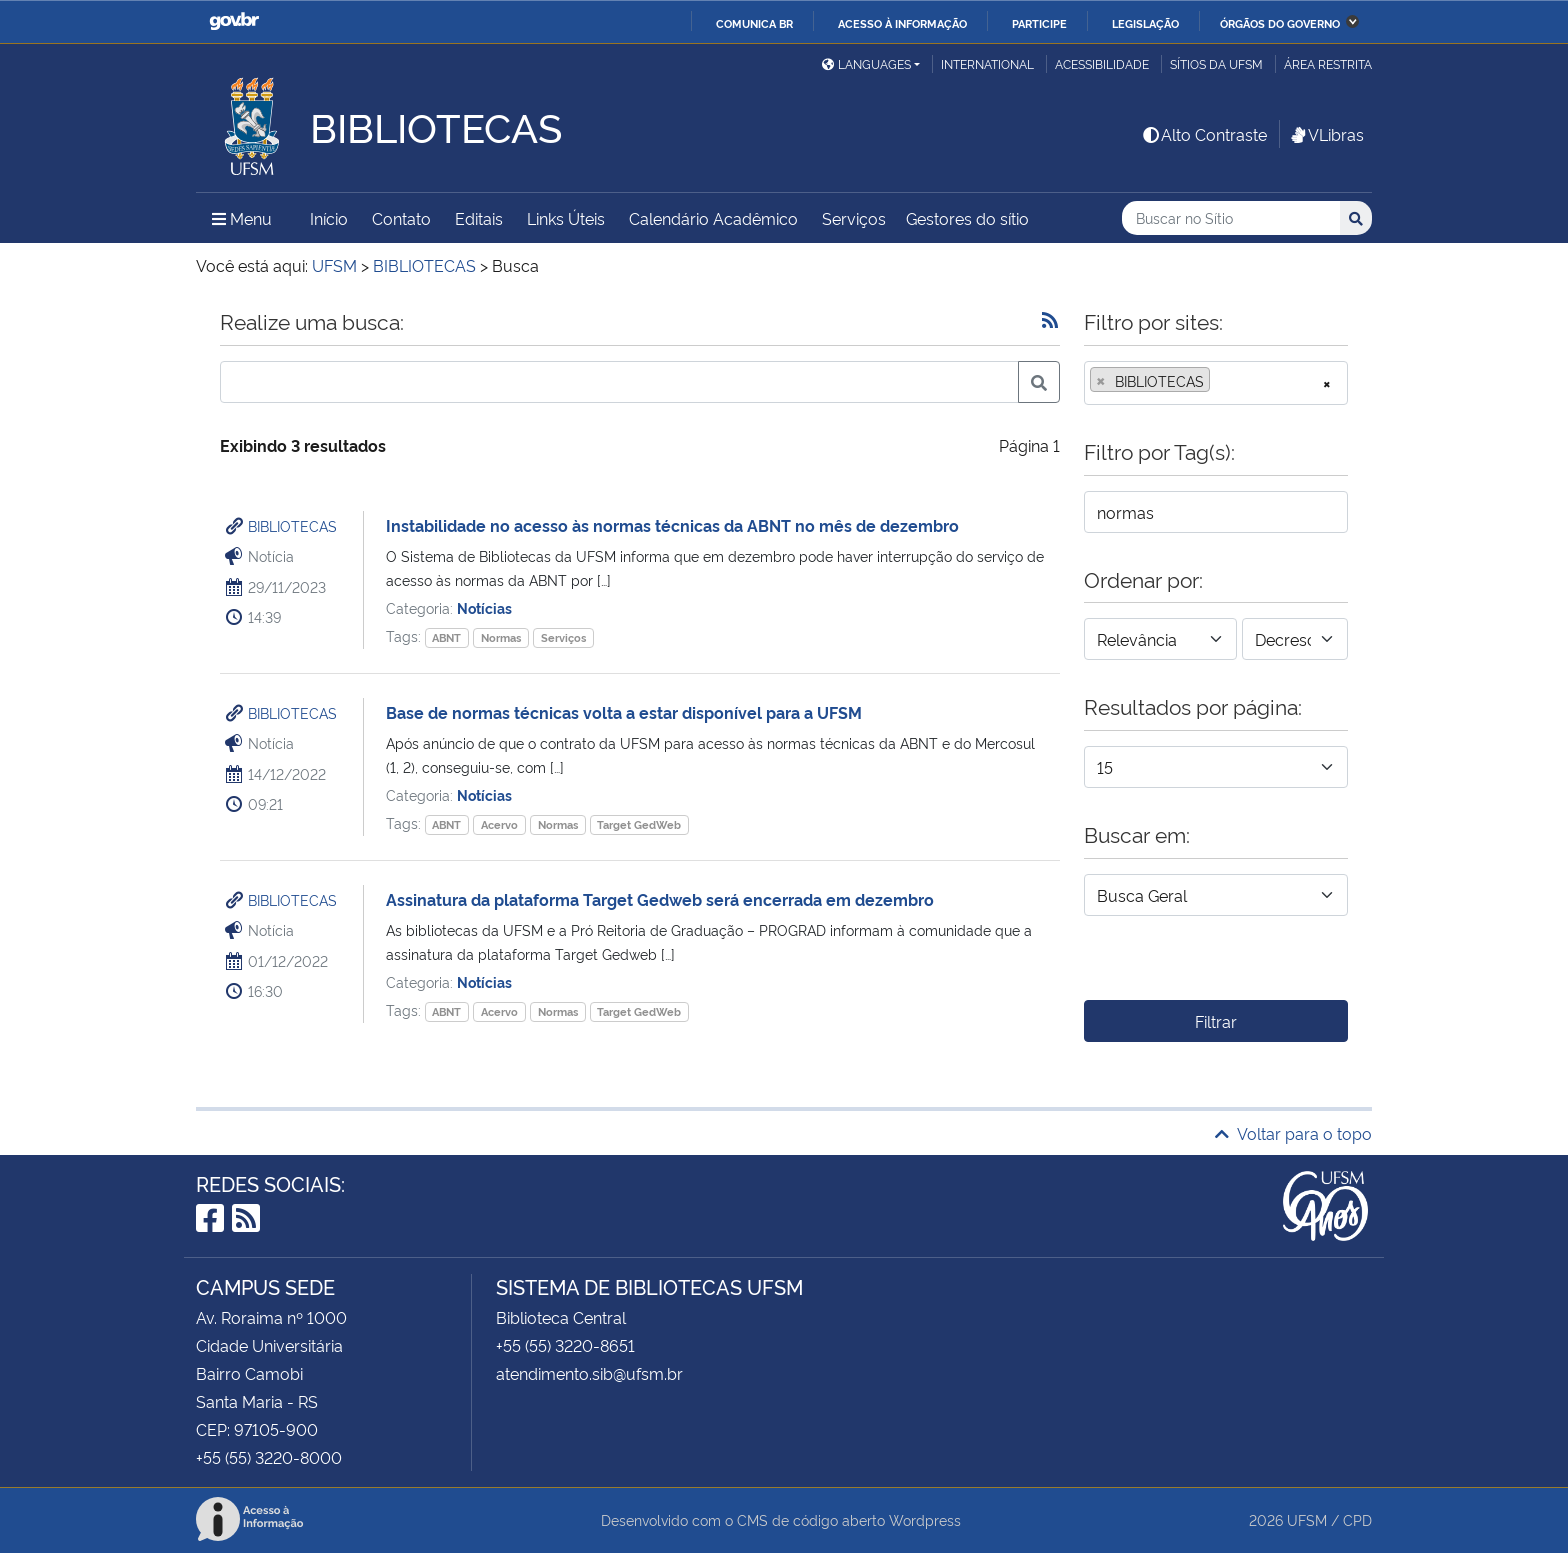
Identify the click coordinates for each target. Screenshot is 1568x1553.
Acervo (499, 824)
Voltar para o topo (1293, 1133)
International (987, 63)
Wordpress (925, 1519)
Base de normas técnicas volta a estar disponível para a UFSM (624, 712)
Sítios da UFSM (1216, 63)
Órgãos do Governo (1280, 23)
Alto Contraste (1204, 134)
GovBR (234, 21)
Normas (501, 637)
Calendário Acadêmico (713, 218)
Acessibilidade (1102, 63)
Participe (1039, 23)
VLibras (1326, 134)
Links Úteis (566, 218)
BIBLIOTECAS (292, 525)
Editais (479, 218)
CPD (1357, 1519)
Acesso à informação (902, 23)
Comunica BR (754, 23)
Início (329, 218)
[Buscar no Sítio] (1231, 218)
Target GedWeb (639, 824)
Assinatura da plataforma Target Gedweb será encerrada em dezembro (660, 899)
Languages (866, 63)
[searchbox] (1221, 381)
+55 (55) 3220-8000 (269, 1457)
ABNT (446, 637)
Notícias (484, 607)
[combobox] (1216, 383)
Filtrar (1216, 1021)
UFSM (1307, 1519)
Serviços (854, 218)
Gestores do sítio (967, 218)
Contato (401, 218)
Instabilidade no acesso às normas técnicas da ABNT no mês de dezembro (672, 525)
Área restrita (1328, 63)
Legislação (1145, 23)
